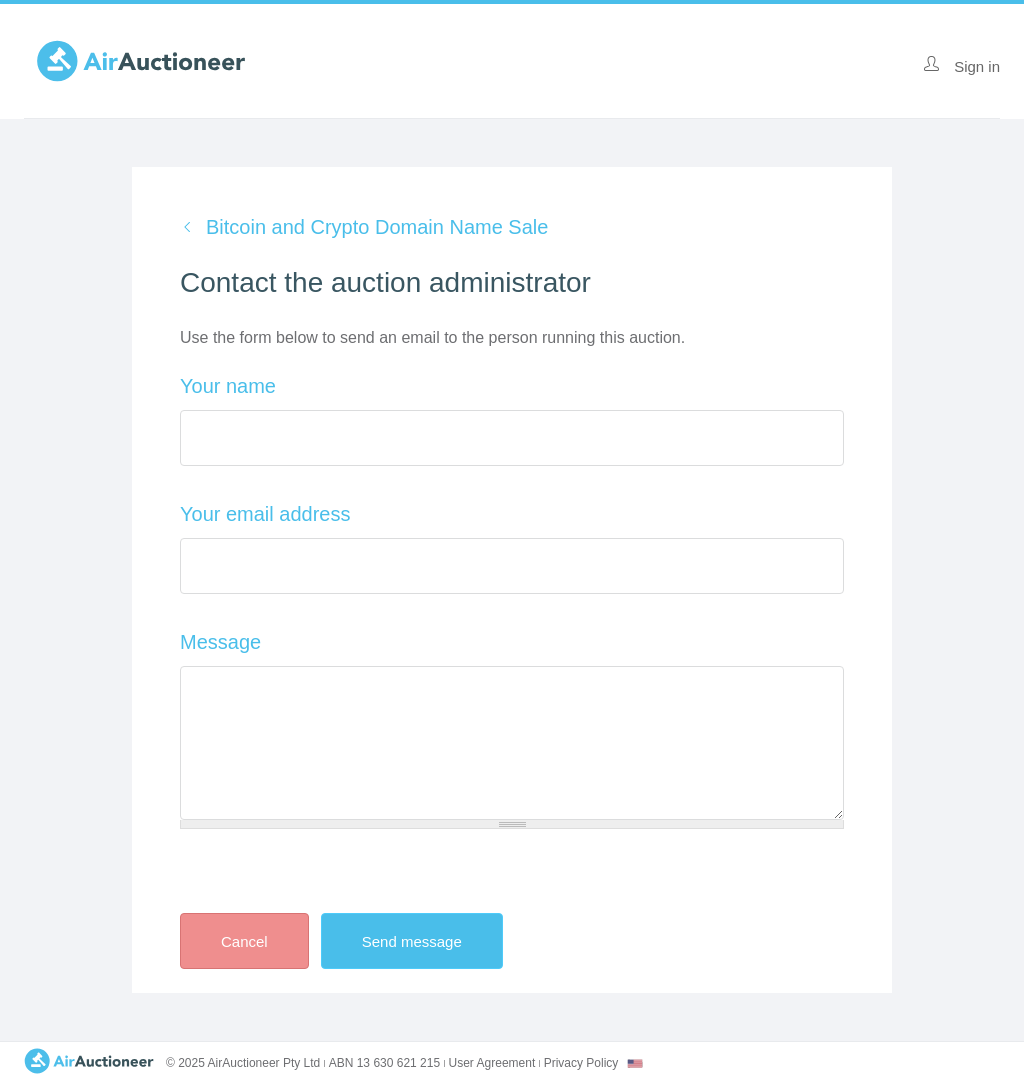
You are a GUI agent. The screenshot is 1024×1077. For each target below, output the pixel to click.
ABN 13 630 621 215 (384, 1063)
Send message (429, 941)
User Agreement (492, 1063)
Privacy (581, 1063)
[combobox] (635, 1063)
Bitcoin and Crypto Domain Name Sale (377, 227)
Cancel (244, 941)
